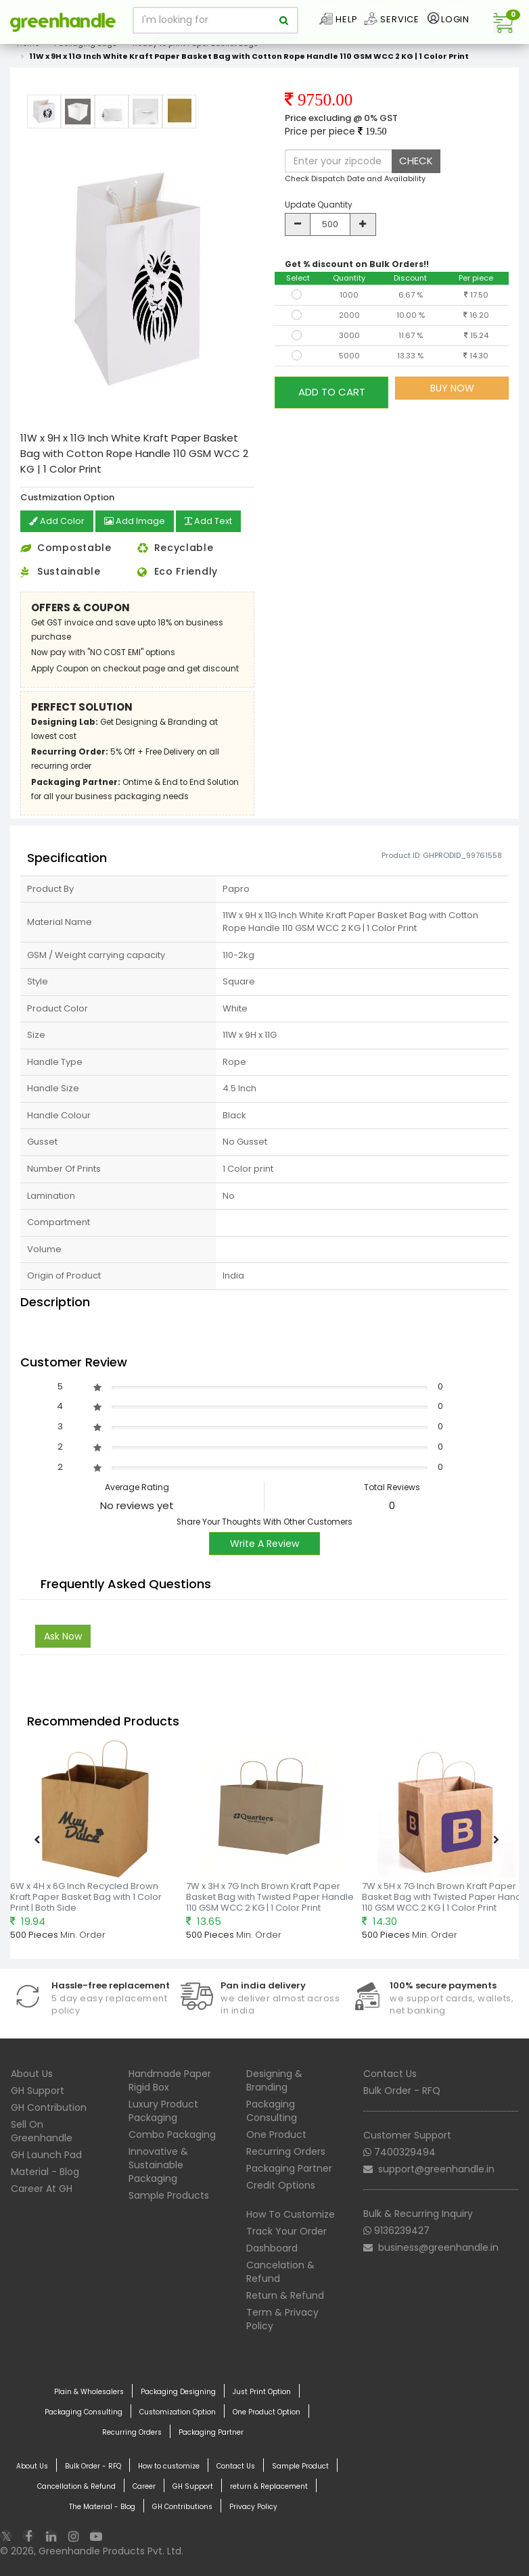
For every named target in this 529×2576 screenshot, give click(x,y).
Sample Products (169, 2194)
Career (144, 2485)
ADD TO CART (331, 388)
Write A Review (264, 1542)
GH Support (37, 2089)
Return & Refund (285, 2294)
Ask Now (63, 1635)
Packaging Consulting (271, 2109)
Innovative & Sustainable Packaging (158, 2163)
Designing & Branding (274, 2079)
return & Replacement (269, 2485)
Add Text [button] (217, 522)
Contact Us (390, 2072)
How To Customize (290, 2213)
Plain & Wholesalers (89, 2390)
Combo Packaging (172, 2133)
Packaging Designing (178, 2390)
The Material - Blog (102, 2505)
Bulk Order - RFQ (401, 2089)
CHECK (416, 160)
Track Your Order (286, 2230)
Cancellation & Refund (76, 2485)
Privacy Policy (253, 2505)
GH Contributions (182, 2505)
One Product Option (266, 2411)
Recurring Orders (285, 2150)
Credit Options (280, 2184)
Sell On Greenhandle (41, 2129)
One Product (276, 2133)
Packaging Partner (289, 2167)
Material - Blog (45, 2170)
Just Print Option (262, 2390)
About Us (32, 2072)
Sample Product (300, 2465)
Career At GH (41, 2187)
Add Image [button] (139, 522)
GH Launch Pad (46, 2153)
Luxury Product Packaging (163, 2109)
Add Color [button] (58, 522)
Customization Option (177, 2411)
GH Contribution (49, 2106)
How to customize (169, 2465)
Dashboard (272, 2246)
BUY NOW (452, 388)
